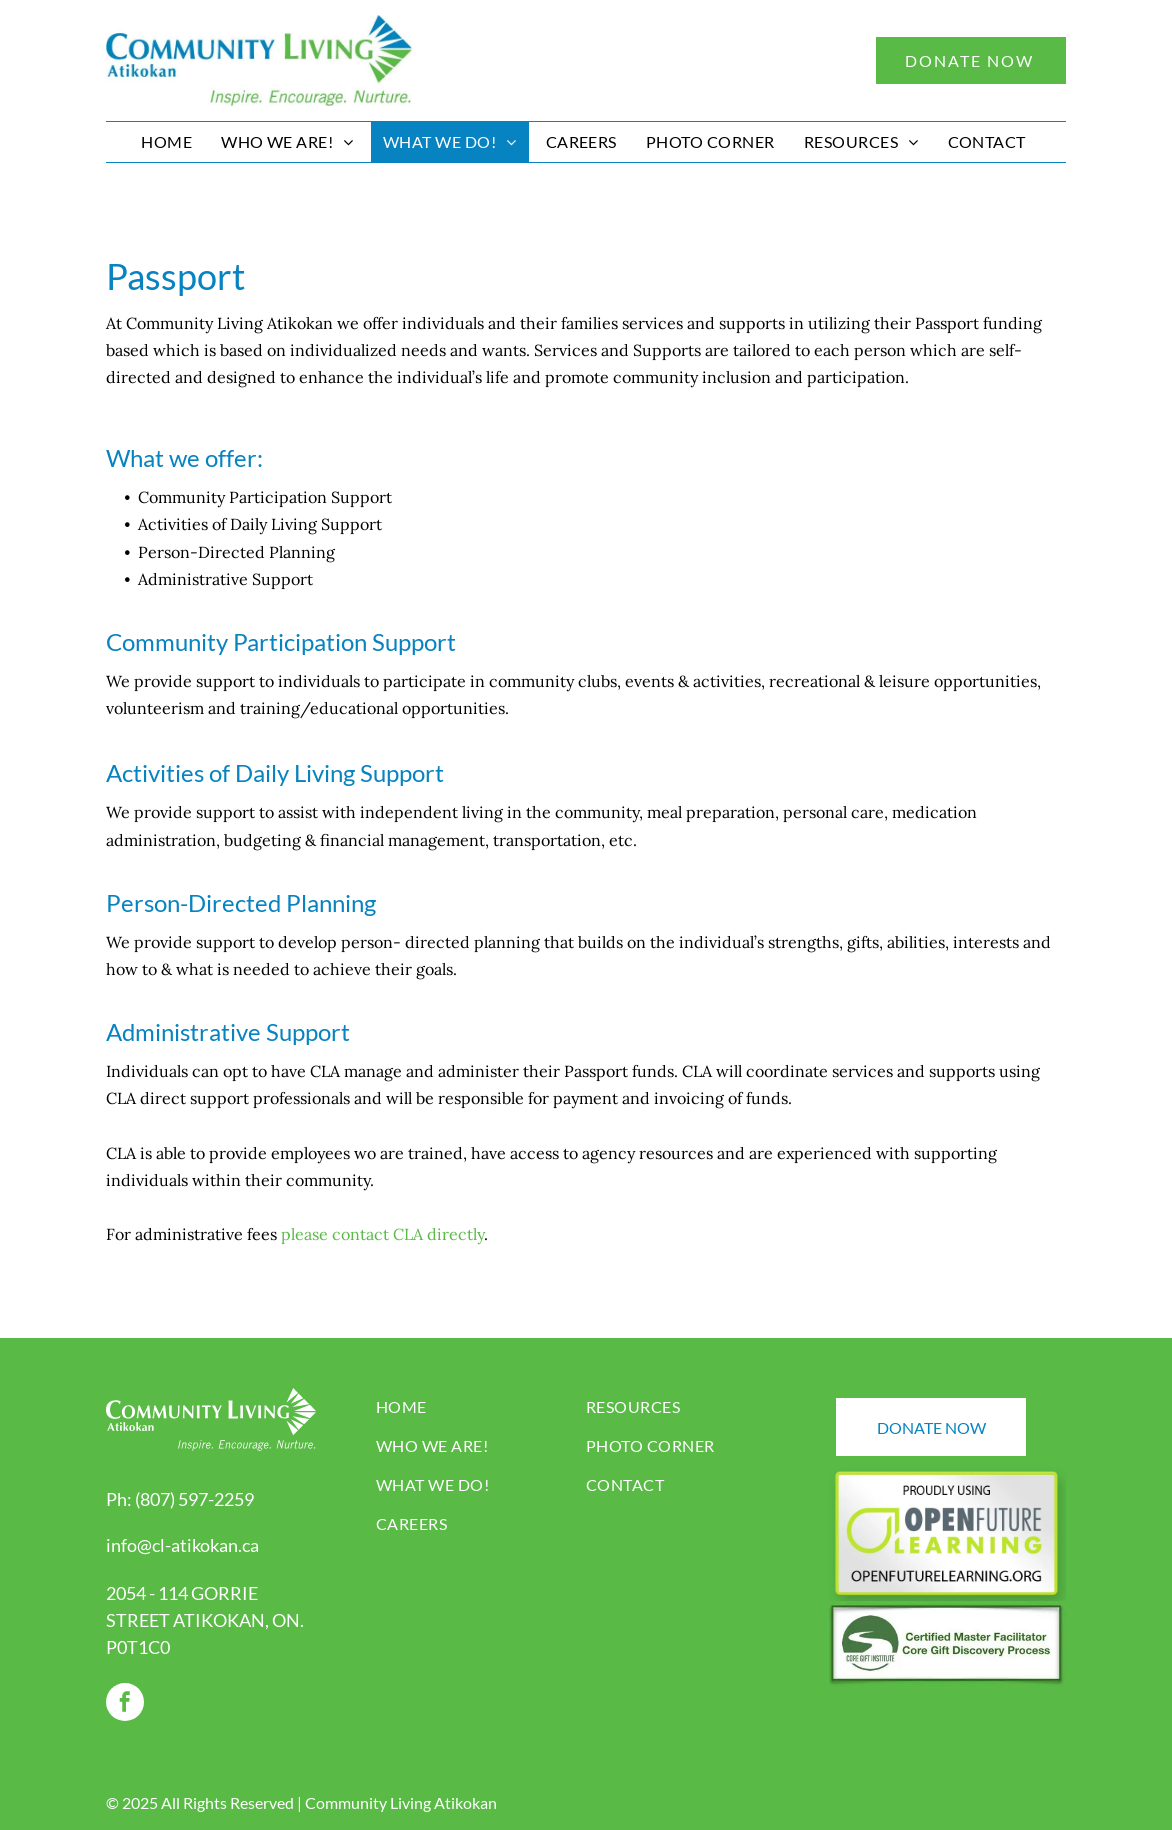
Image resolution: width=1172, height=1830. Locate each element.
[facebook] (125, 1704)
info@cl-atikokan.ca (182, 1545)
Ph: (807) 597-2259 (180, 1499)
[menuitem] (169, 142)
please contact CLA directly (382, 1234)
